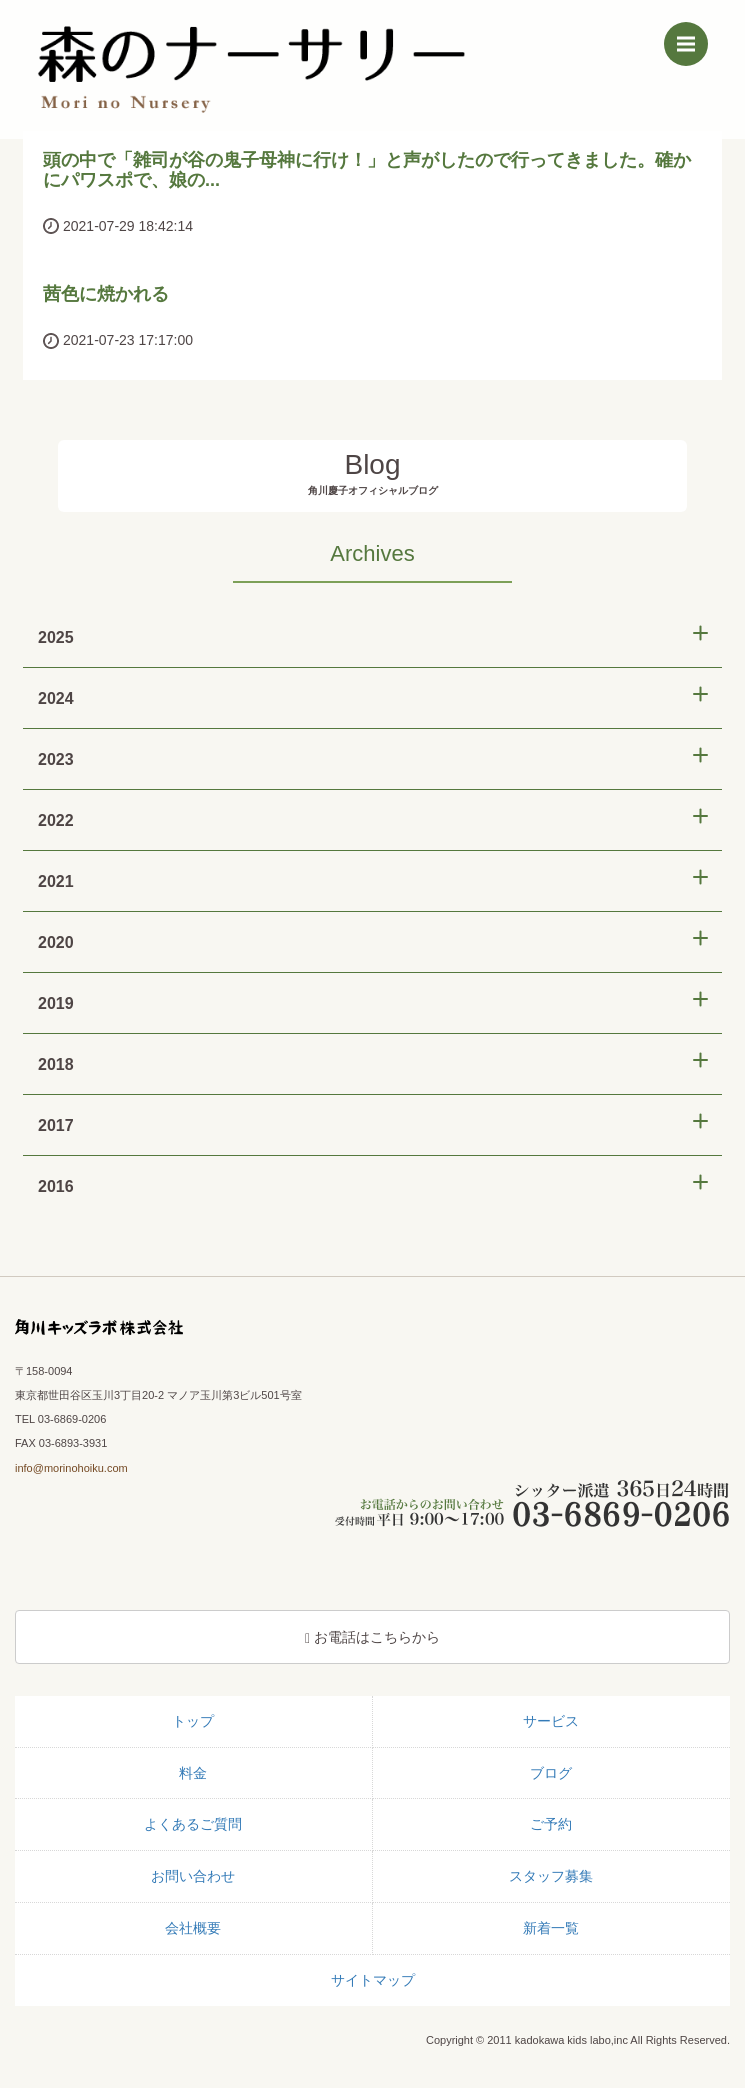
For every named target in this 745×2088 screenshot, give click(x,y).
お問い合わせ (193, 1876)
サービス (551, 1721)
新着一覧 (551, 1928)
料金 (193, 1773)
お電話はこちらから (372, 1637)
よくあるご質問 (193, 1824)
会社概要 (193, 1928)
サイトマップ (373, 1980)
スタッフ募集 (551, 1876)
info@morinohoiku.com (71, 1468)
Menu (692, 39)
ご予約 (551, 1824)
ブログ (551, 1773)
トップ (193, 1721)
